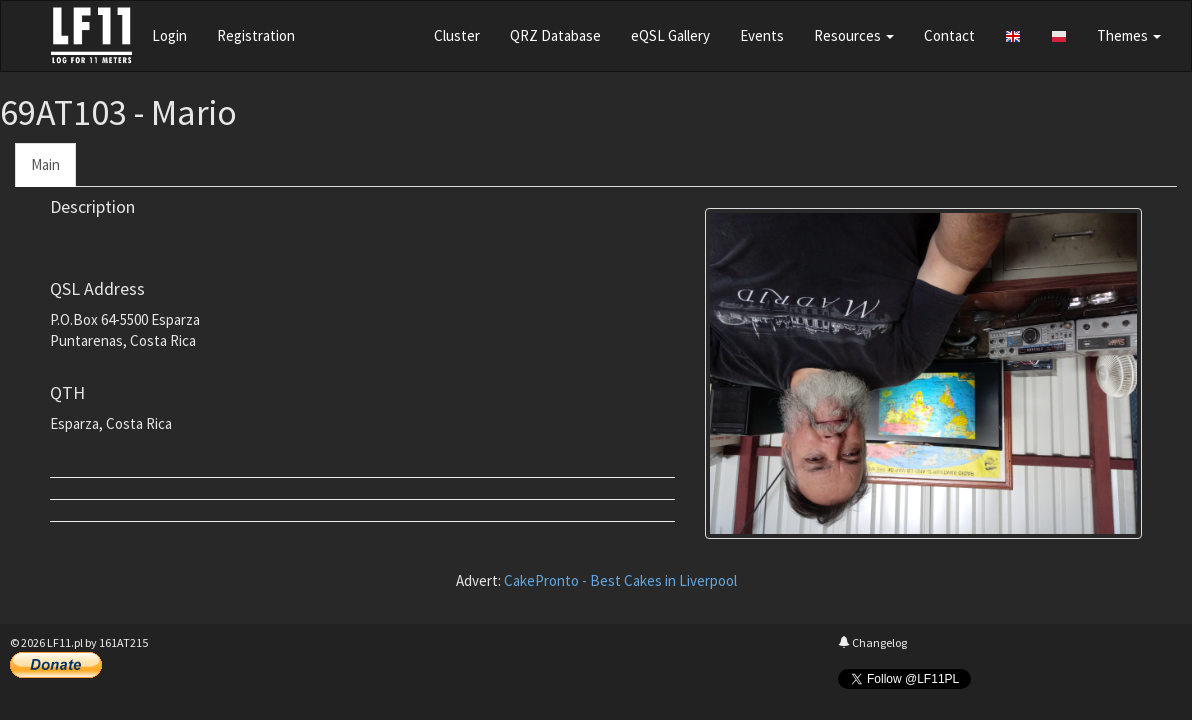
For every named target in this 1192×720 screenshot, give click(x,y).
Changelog (872, 642)
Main (45, 164)
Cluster (457, 35)
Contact (949, 35)
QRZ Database (555, 35)
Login (169, 35)
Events (762, 35)
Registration (256, 35)
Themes (1129, 35)
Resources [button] (854, 35)
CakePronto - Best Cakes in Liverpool (620, 580)
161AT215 (123, 642)
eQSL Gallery (670, 35)
